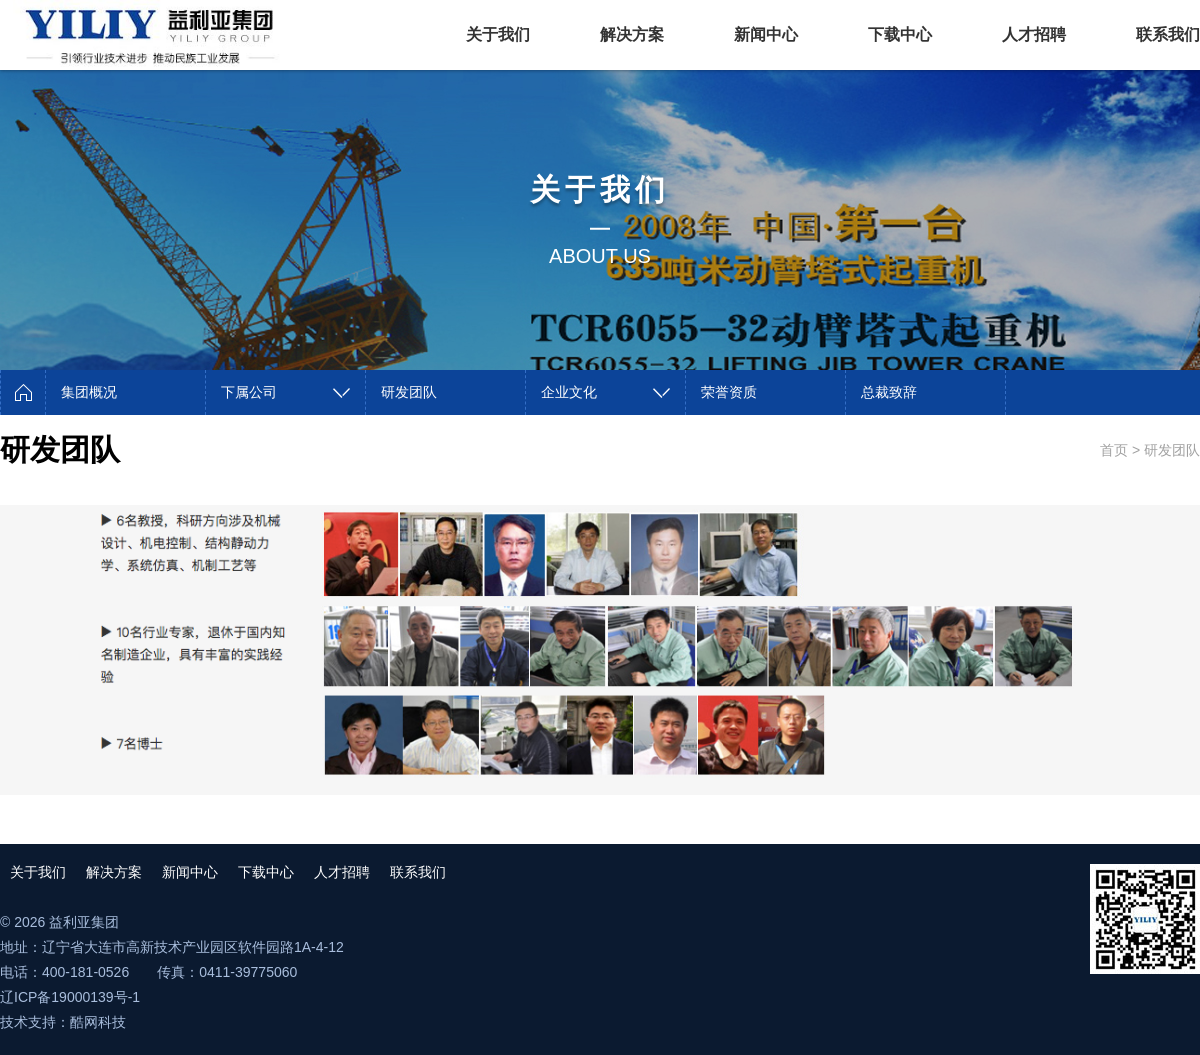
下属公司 (249, 392)
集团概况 (89, 392)
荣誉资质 (729, 392)
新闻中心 (766, 34)
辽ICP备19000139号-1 (70, 997)
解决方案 (632, 34)
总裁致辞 (889, 392)
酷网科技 (98, 1022)
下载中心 (900, 34)
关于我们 (498, 34)
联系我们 (1168, 34)
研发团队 (409, 392)
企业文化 (569, 392)
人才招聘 (1034, 34)
